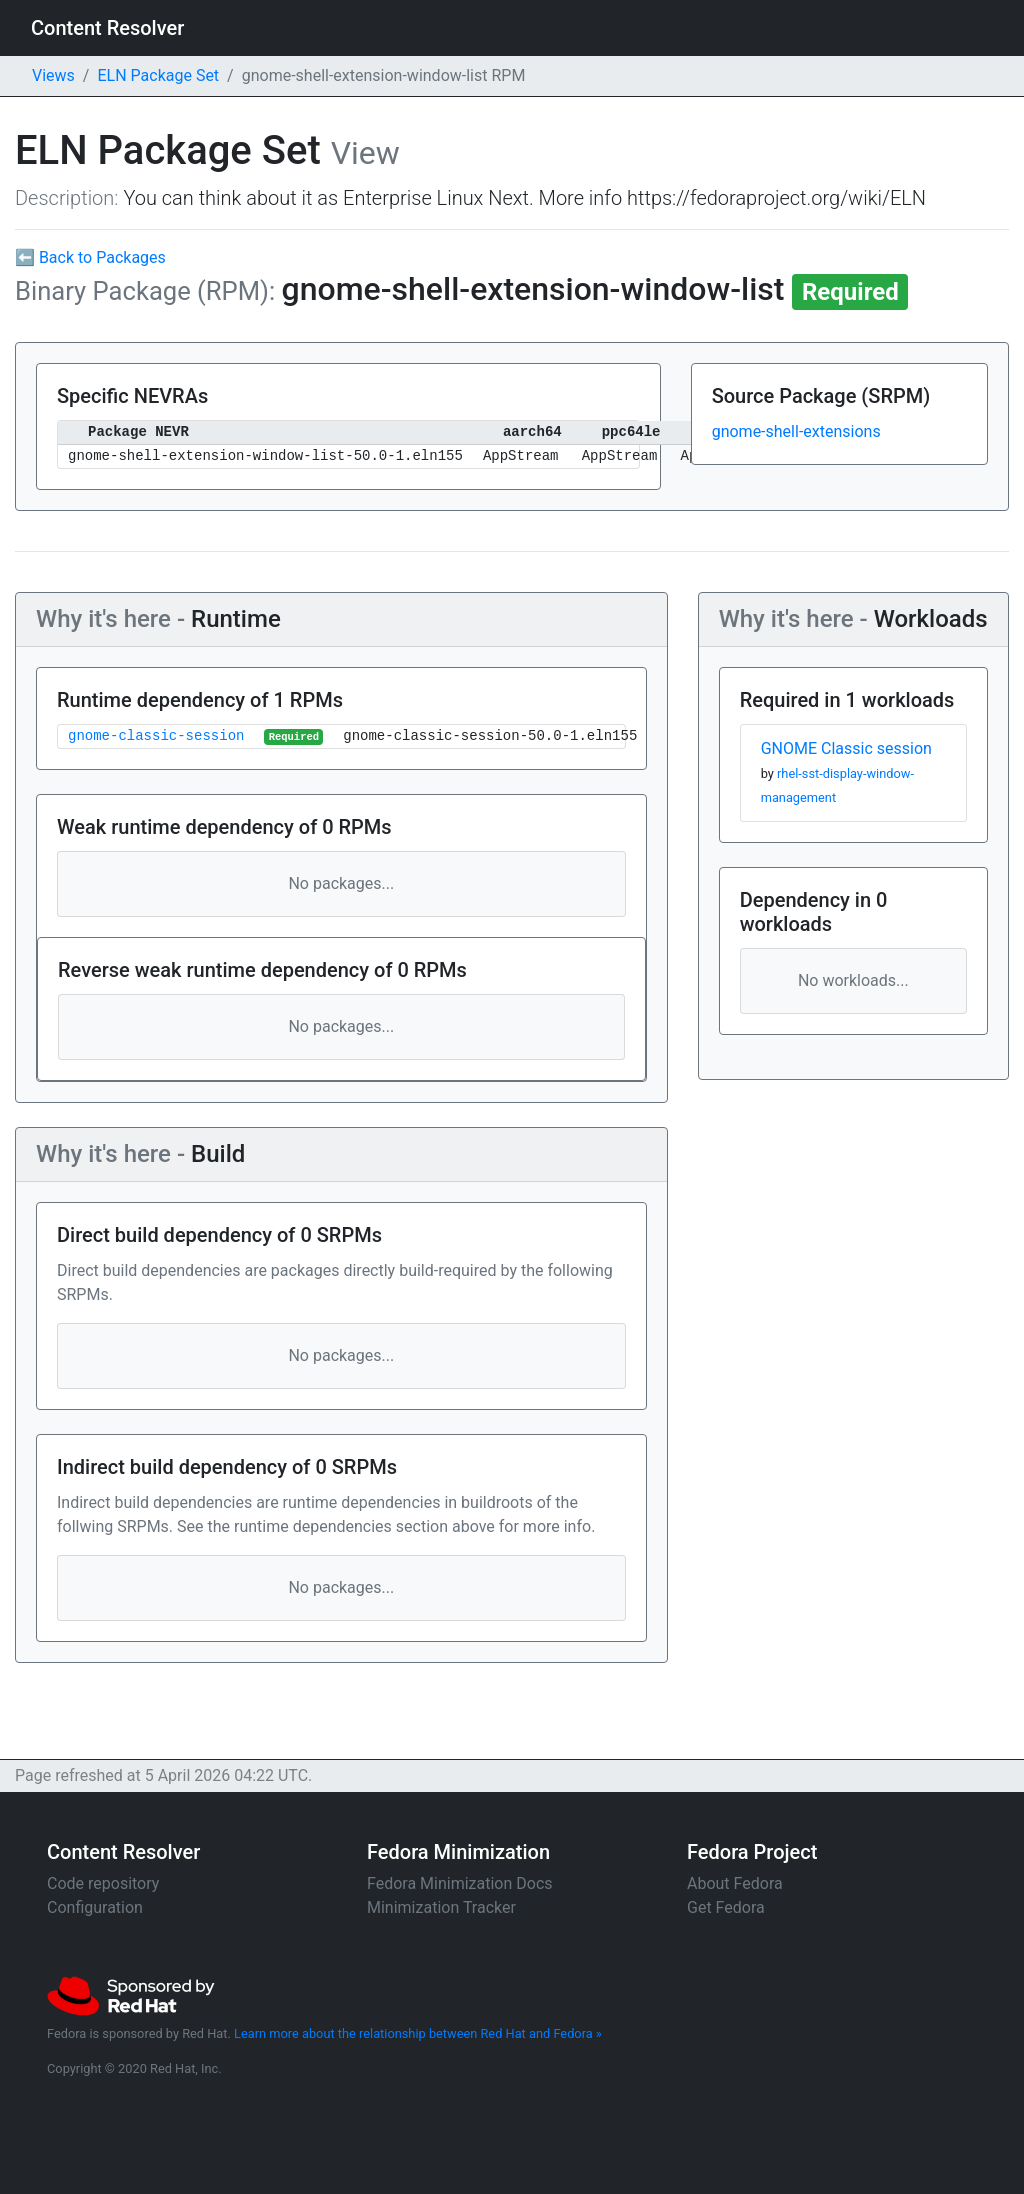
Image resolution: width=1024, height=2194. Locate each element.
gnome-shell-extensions (796, 431)
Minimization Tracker (441, 1907)
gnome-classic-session (156, 736)
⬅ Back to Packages (90, 257)
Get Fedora (726, 1907)
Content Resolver (107, 28)
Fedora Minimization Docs (460, 1883)
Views (53, 75)
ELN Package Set (158, 75)
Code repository (103, 1883)
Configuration (95, 1907)
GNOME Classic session (846, 748)
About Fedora (735, 1883)
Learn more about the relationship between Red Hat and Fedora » (418, 2033)
